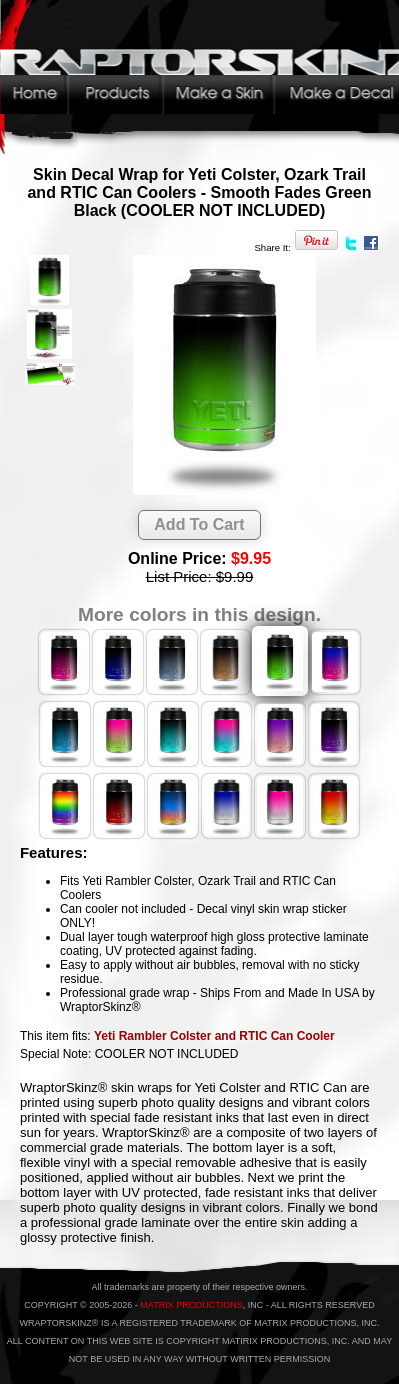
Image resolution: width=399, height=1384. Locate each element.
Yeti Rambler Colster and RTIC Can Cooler (214, 1036)
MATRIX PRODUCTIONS (191, 1305)
